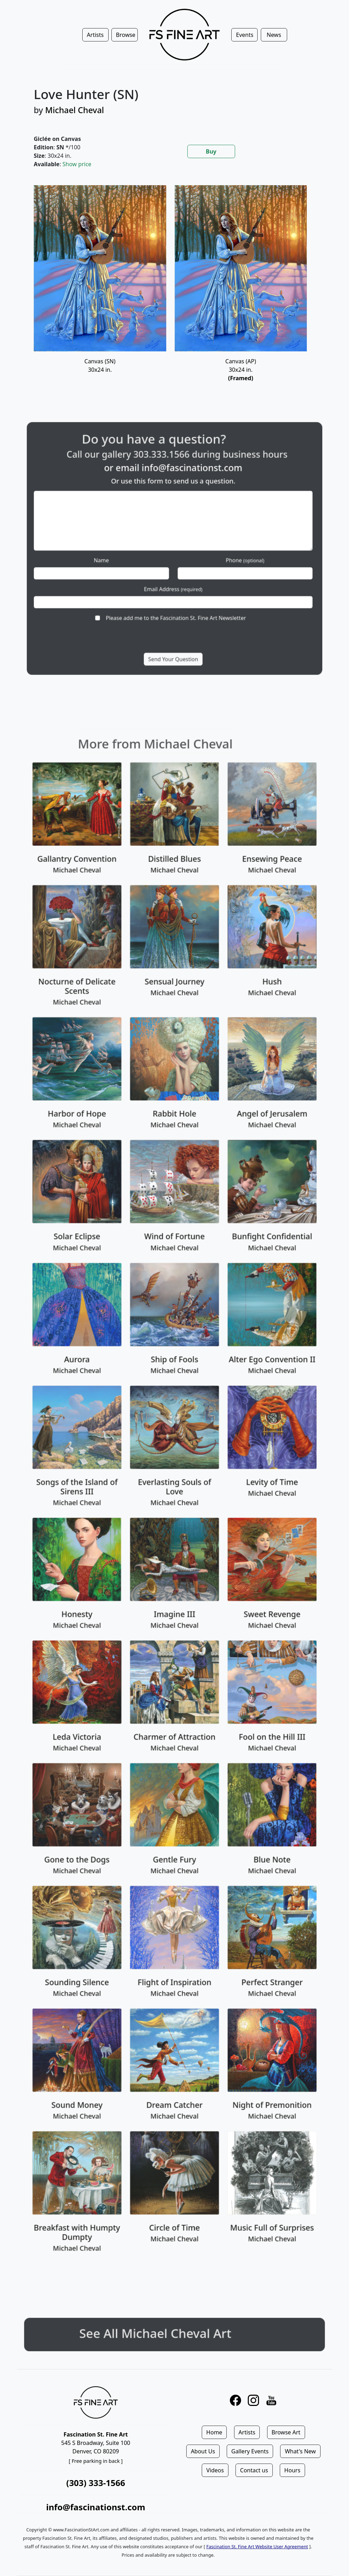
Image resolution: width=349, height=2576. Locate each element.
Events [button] (244, 35)
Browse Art (286, 2432)
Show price (77, 164)
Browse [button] (125, 35)
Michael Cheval (74, 110)
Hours (292, 2470)
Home (214, 2432)
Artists (247, 2432)
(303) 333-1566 (95, 2483)
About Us (203, 2451)
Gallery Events (250, 2451)
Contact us (254, 2470)
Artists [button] (95, 35)
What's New (300, 2451)
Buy (211, 151)
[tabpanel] (174, 292)
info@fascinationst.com (95, 2507)
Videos (215, 2470)
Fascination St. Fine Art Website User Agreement (257, 2546)
